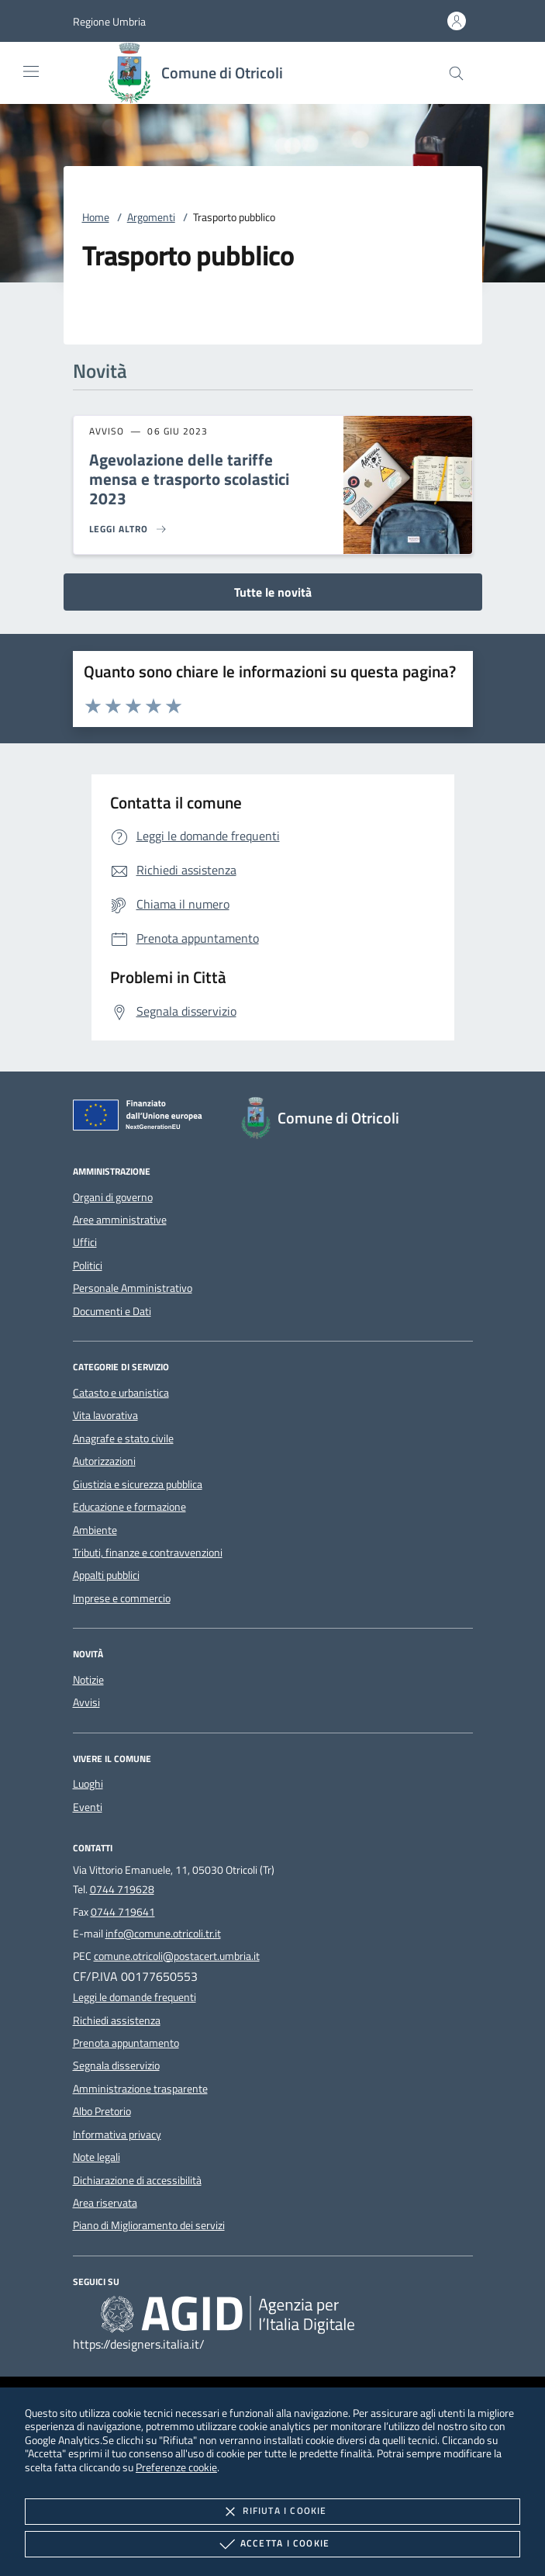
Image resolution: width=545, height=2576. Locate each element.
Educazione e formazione (129, 1506)
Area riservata (105, 2202)
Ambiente (95, 1530)
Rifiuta (272, 2511)
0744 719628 (122, 1889)
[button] (109, 21)
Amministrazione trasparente (140, 2088)
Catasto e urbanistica (121, 1392)
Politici (87, 1265)
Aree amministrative (120, 1219)
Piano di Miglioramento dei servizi (149, 2225)
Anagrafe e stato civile (123, 1438)
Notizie (88, 1679)
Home (95, 217)
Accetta (272, 2544)
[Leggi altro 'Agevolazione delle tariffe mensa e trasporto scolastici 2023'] (128, 529)
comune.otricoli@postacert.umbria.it (177, 1956)
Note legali (96, 2157)
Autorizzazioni (104, 1461)
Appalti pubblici (106, 1575)
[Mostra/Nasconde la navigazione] (31, 71)
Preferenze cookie (176, 2467)
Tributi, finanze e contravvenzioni (147, 1552)
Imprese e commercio (122, 1598)
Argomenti (151, 217)
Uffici (85, 1242)
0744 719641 (123, 1911)
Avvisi (86, 1702)
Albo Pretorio (102, 2111)
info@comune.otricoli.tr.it (163, 1933)
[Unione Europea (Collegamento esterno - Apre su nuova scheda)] (142, 1118)
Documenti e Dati (112, 1311)
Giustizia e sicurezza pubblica (137, 1484)
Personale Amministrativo (132, 1288)
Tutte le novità (273, 592)
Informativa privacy (117, 2134)
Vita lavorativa (105, 1415)
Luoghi (88, 1783)
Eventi (87, 1807)
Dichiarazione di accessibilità (137, 2180)
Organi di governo (113, 1197)
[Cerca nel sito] (456, 73)
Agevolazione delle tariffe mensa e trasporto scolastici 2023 (189, 479)
